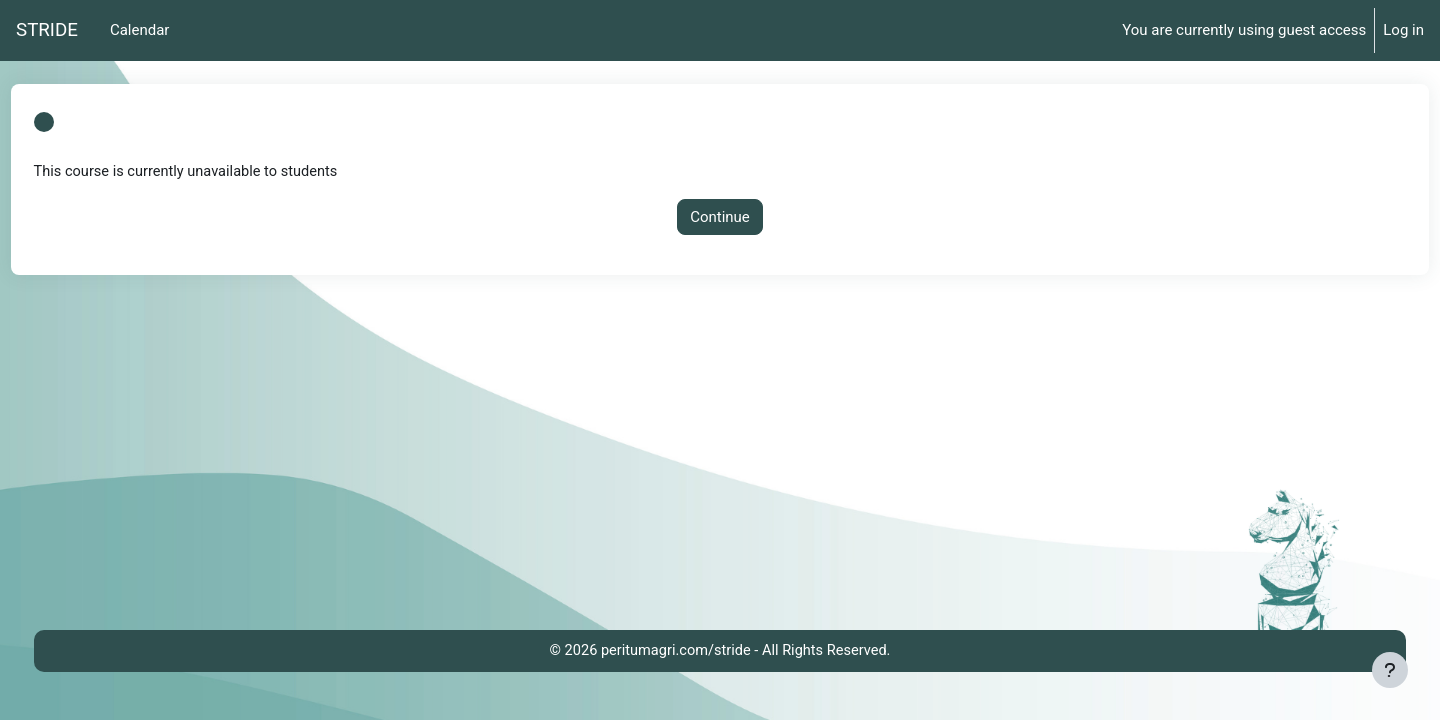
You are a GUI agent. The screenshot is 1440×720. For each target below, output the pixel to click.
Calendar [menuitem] (140, 30)
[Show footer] (1390, 670)
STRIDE (47, 30)
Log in (1403, 30)
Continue (720, 218)
